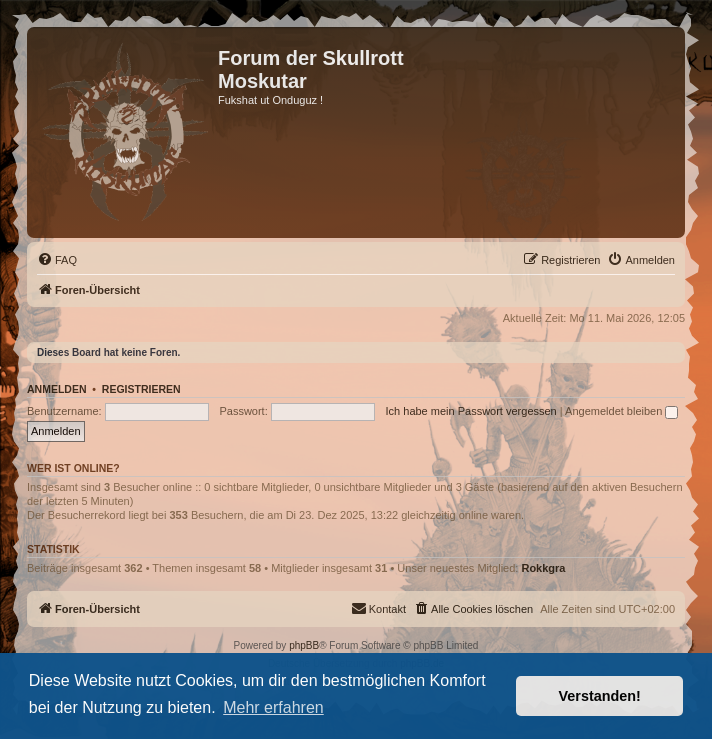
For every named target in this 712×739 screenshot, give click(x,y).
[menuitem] (57, 260)
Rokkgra (543, 568)
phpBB (304, 645)
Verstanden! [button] (600, 696)
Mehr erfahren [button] (273, 707)
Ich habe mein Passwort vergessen (471, 411)
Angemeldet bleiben (621, 411)
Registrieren (141, 389)
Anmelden (57, 389)
